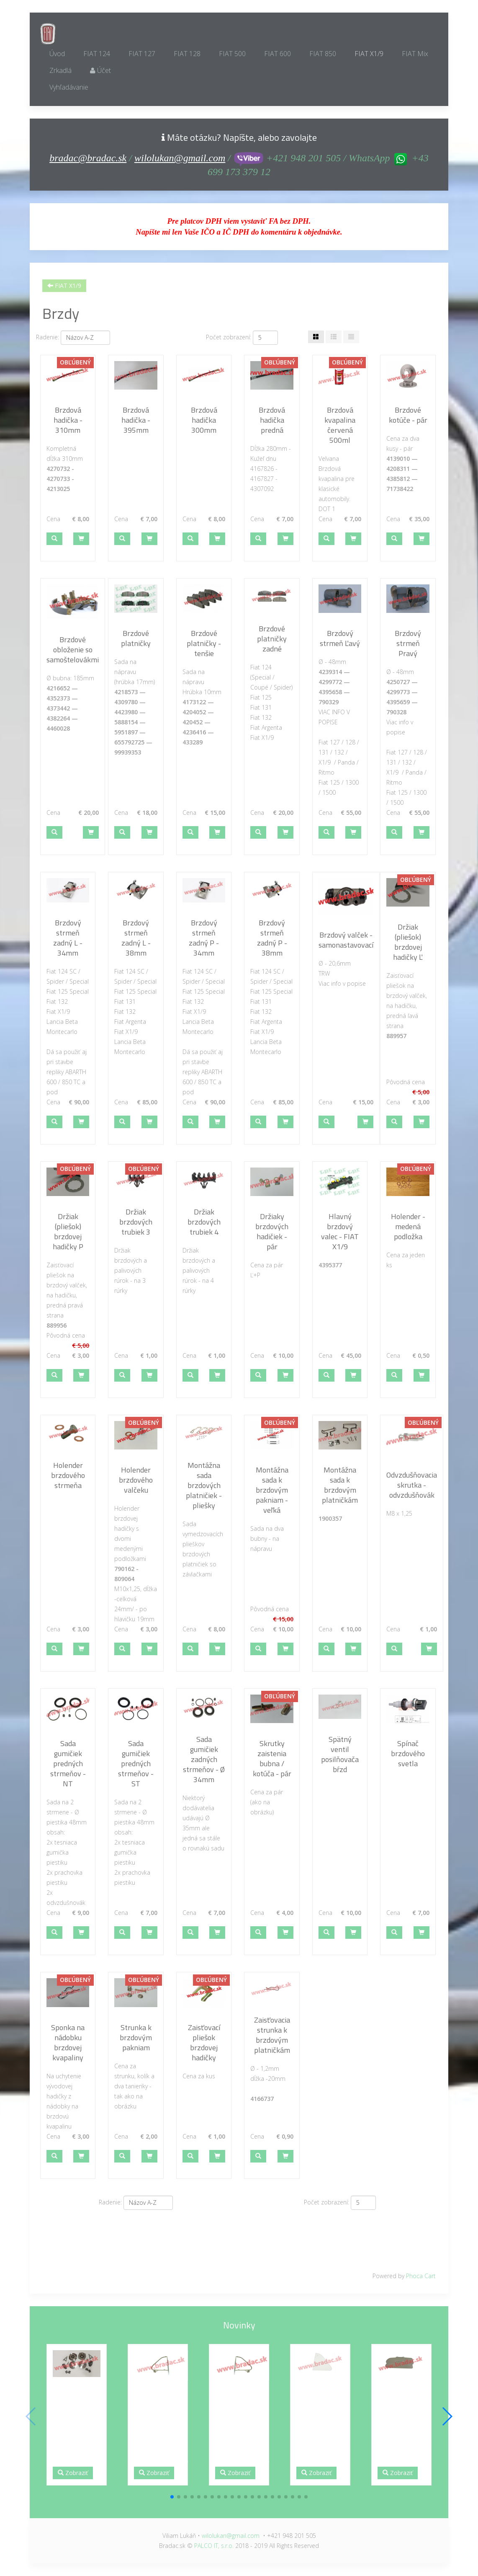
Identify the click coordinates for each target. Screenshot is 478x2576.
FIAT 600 (277, 53)
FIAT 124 (96, 53)
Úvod (57, 53)
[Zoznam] (351, 337)
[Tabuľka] (316, 337)
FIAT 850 (322, 53)
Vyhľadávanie (68, 87)
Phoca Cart (421, 2276)
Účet (100, 70)
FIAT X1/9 (369, 53)
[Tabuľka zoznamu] (334, 337)
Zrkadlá (60, 70)
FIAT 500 (232, 53)
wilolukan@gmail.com (179, 157)
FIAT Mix (415, 53)
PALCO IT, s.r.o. (214, 2546)
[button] (54, 538)
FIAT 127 (141, 53)
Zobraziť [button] (73, 2473)
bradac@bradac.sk (87, 157)
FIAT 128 (187, 53)
